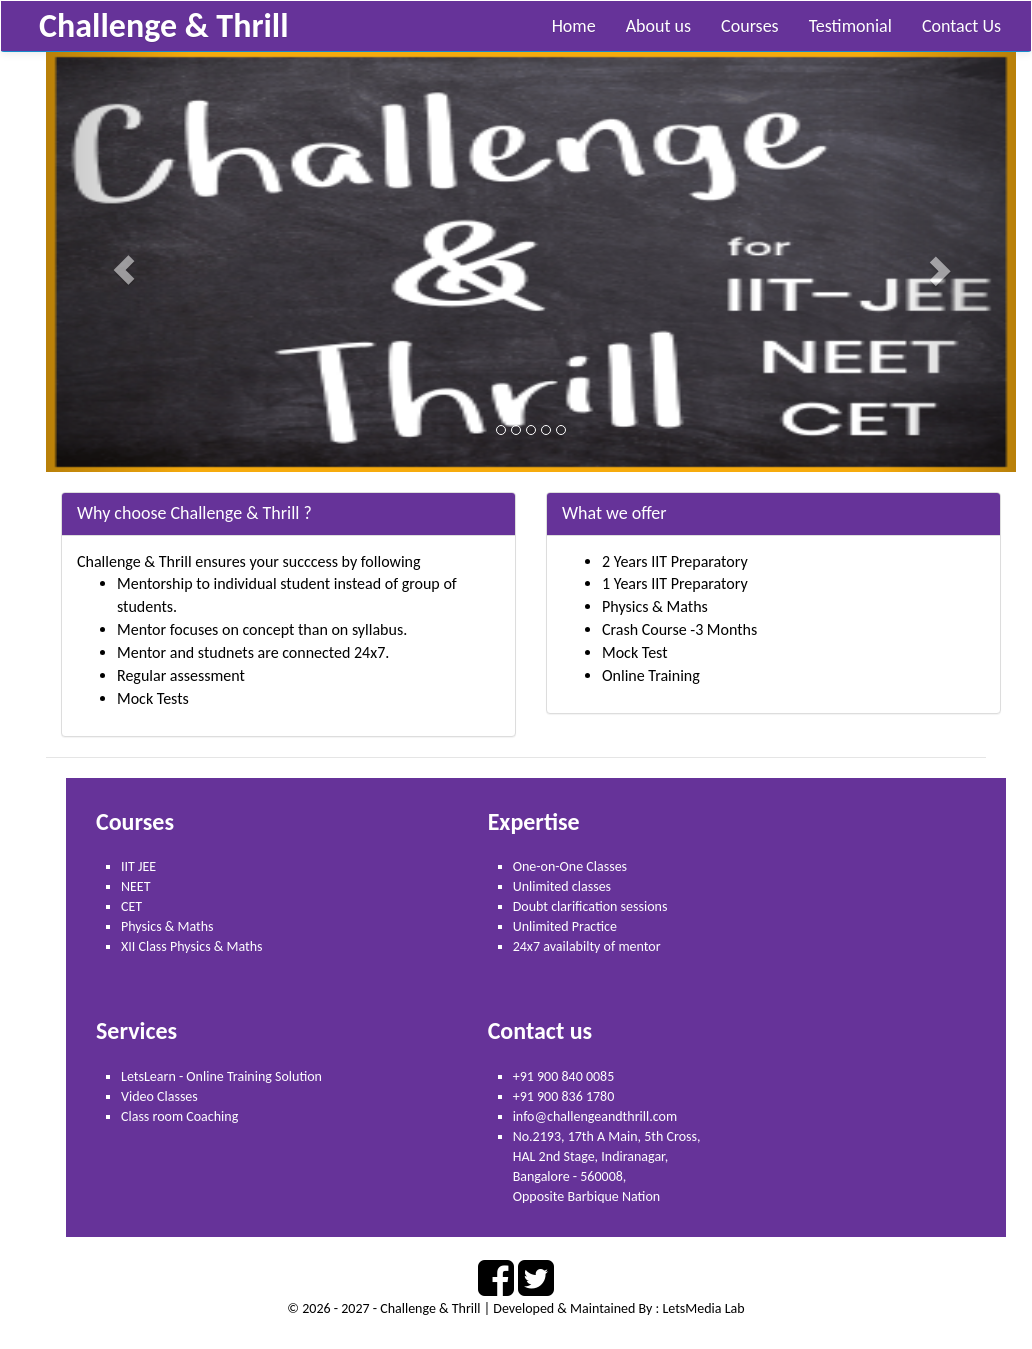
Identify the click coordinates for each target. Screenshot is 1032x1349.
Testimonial (850, 26)
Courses (750, 26)
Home (574, 26)
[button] (119, 262)
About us (658, 26)
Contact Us (961, 26)
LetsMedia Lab (703, 1308)
